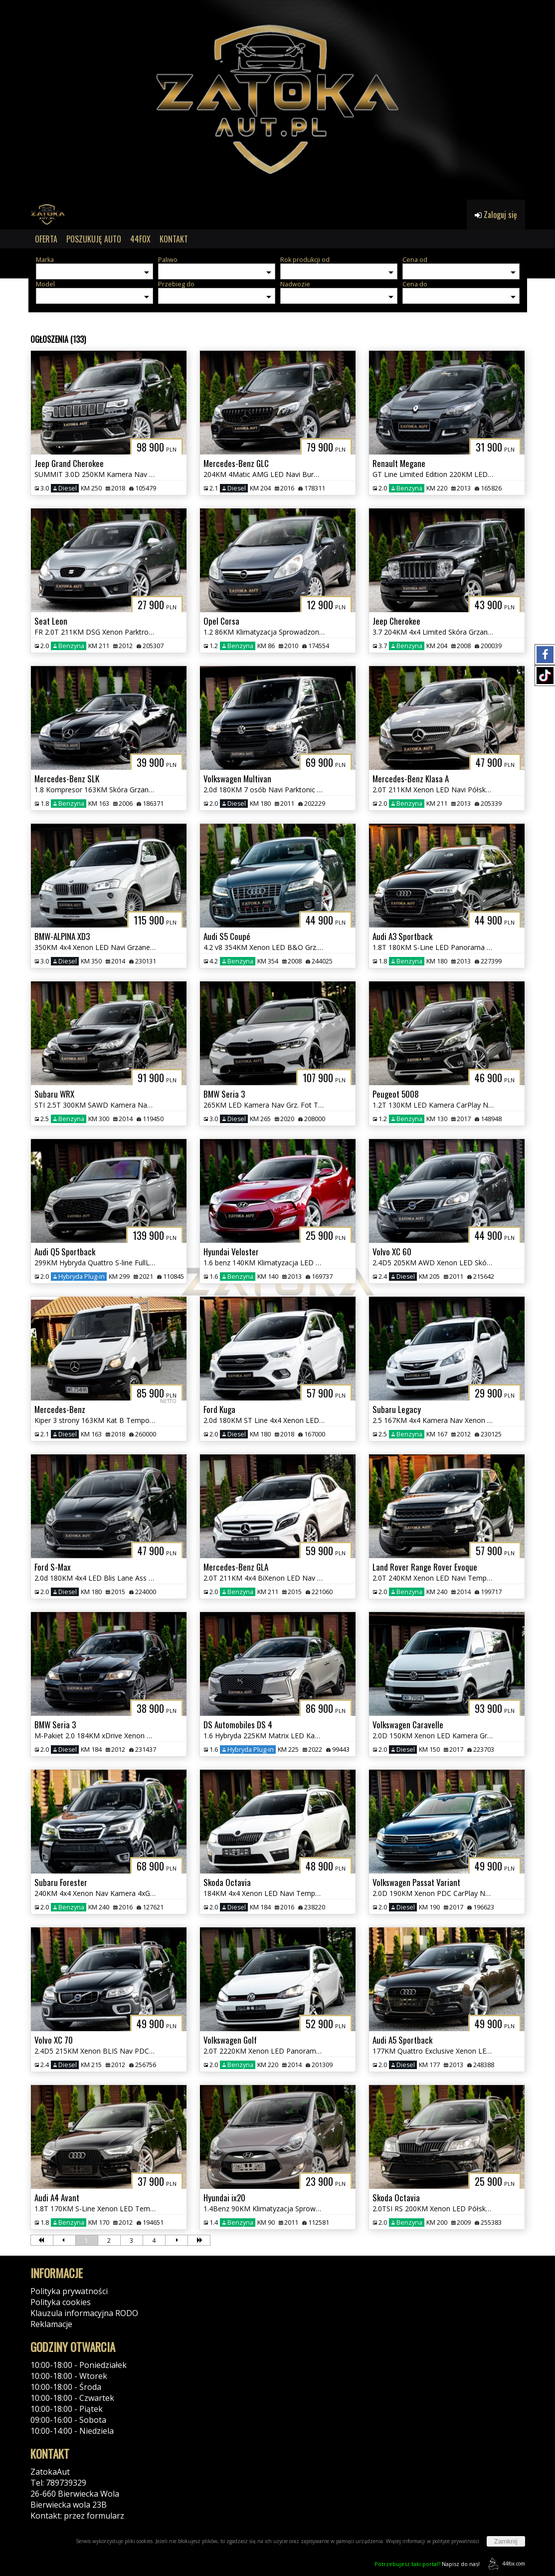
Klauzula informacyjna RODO (84, 2313)
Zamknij (506, 2541)
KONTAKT (174, 239)
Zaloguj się (496, 215)
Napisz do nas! (427, 2564)
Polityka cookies (60, 2302)
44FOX (140, 239)
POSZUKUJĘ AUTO (93, 239)
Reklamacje (51, 2324)
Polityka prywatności (69, 2291)
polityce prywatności (455, 2541)
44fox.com (505, 2564)
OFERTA (46, 239)
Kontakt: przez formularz (77, 2515)
